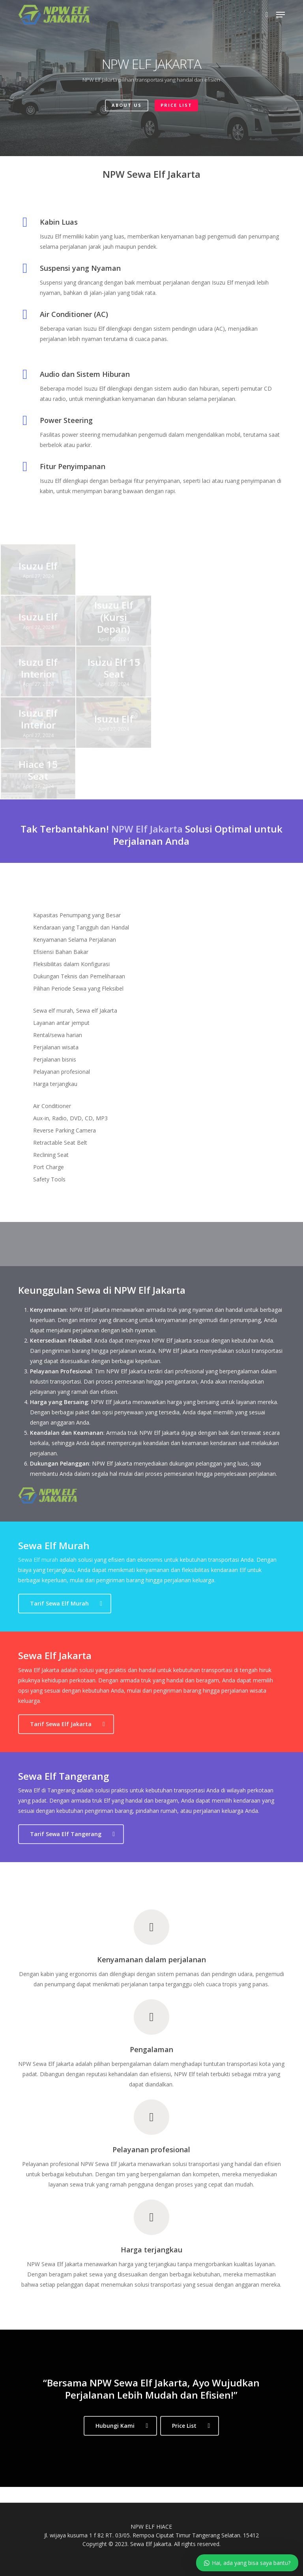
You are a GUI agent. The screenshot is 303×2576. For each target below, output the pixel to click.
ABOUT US (127, 105)
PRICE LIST (176, 105)
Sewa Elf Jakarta (150, 2544)
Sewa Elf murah (38, 1559)
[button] (280, 15)
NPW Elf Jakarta (147, 828)
